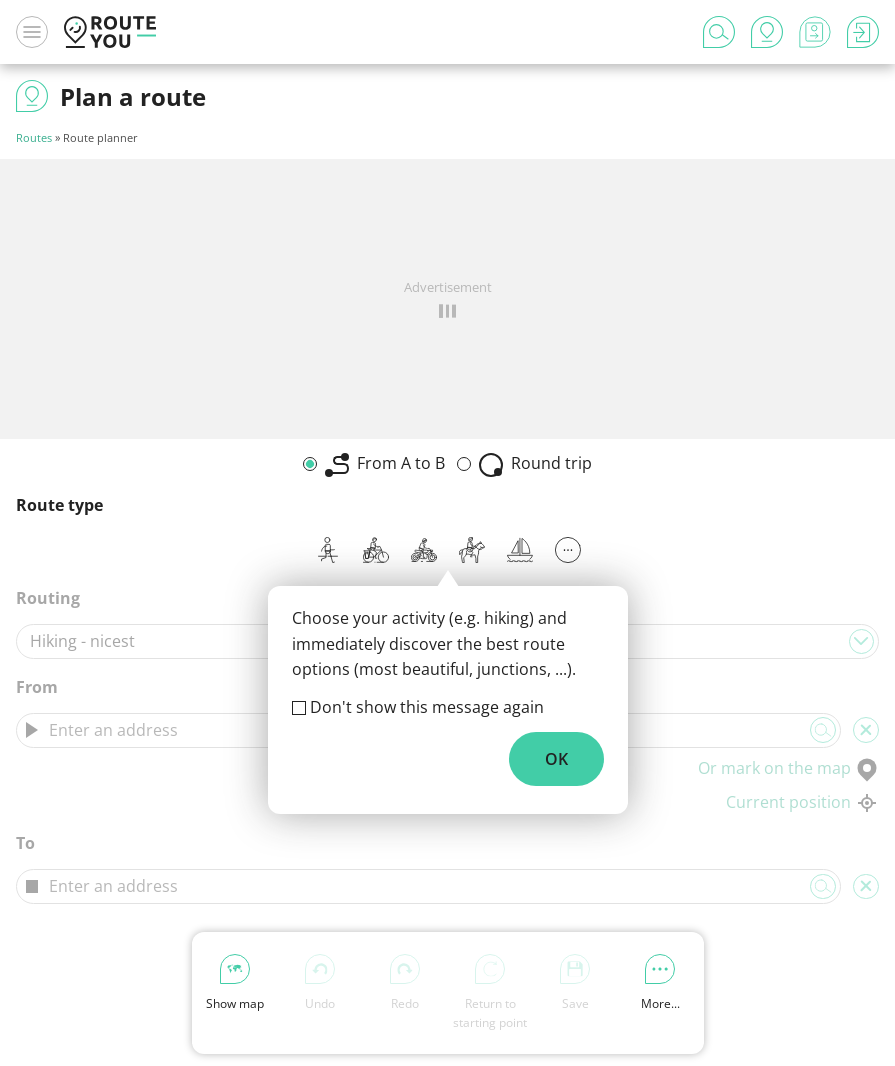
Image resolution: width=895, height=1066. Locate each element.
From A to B (385, 464)
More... (660, 983)
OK (556, 759)
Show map (235, 983)
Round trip (535, 464)
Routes (34, 137)
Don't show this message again (427, 707)
